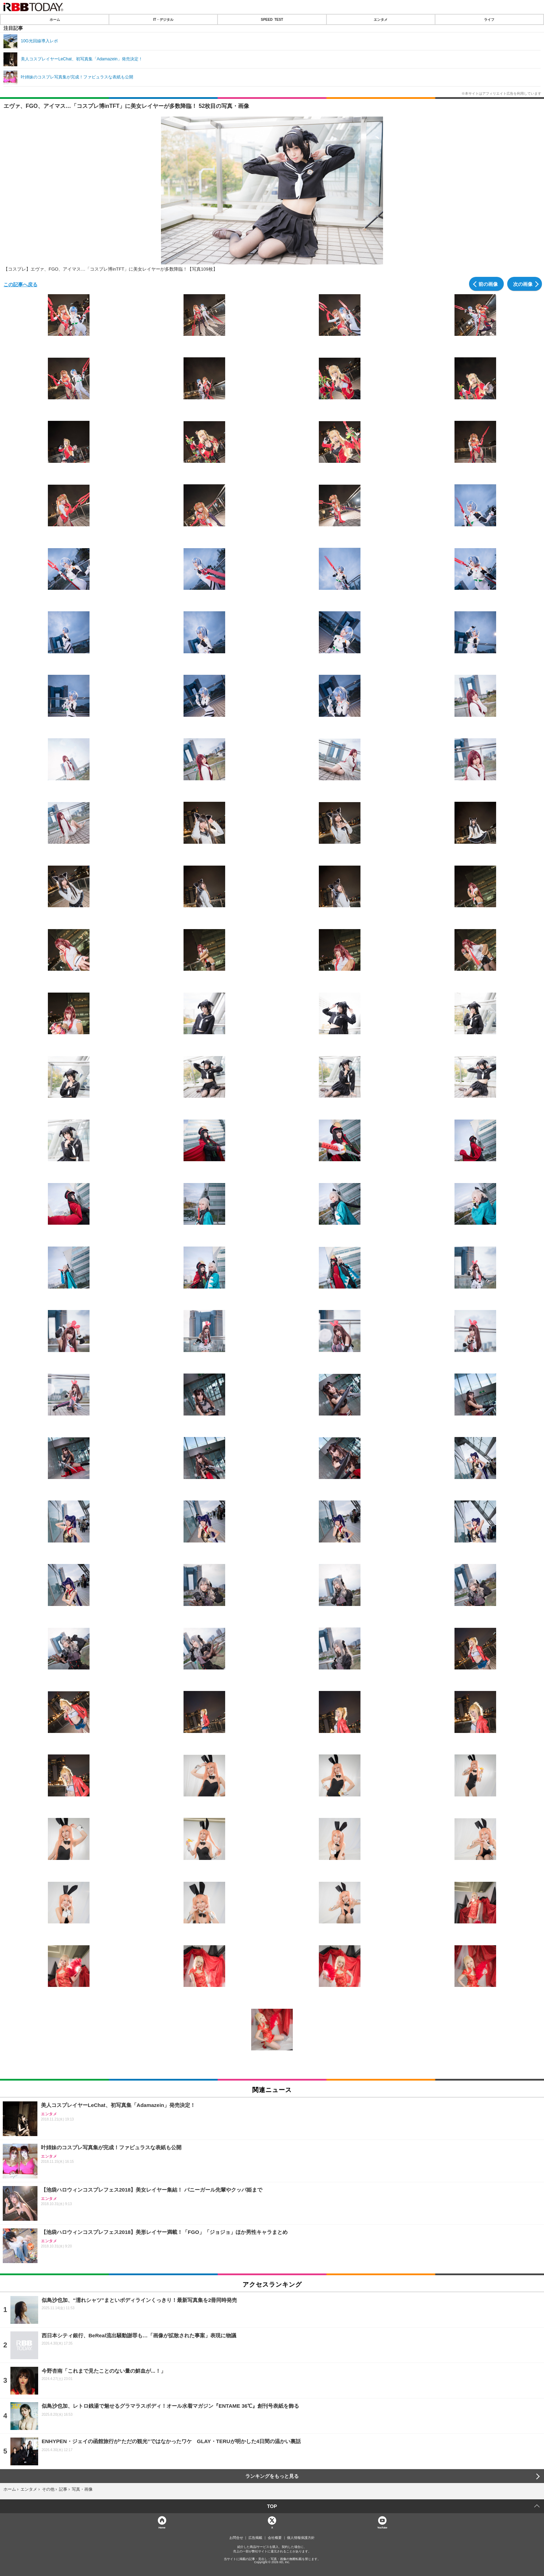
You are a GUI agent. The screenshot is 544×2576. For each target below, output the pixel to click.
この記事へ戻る (20, 284)
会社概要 (275, 2538)
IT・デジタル (163, 19)
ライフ (489, 19)
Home (162, 2527)
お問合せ (236, 2538)
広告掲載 (255, 2538)
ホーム (55, 19)
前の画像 (488, 283)
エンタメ (381, 19)
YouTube (382, 2527)
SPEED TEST (272, 19)
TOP (272, 2506)
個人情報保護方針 (301, 2538)
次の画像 (523, 283)
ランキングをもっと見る (272, 2476)
